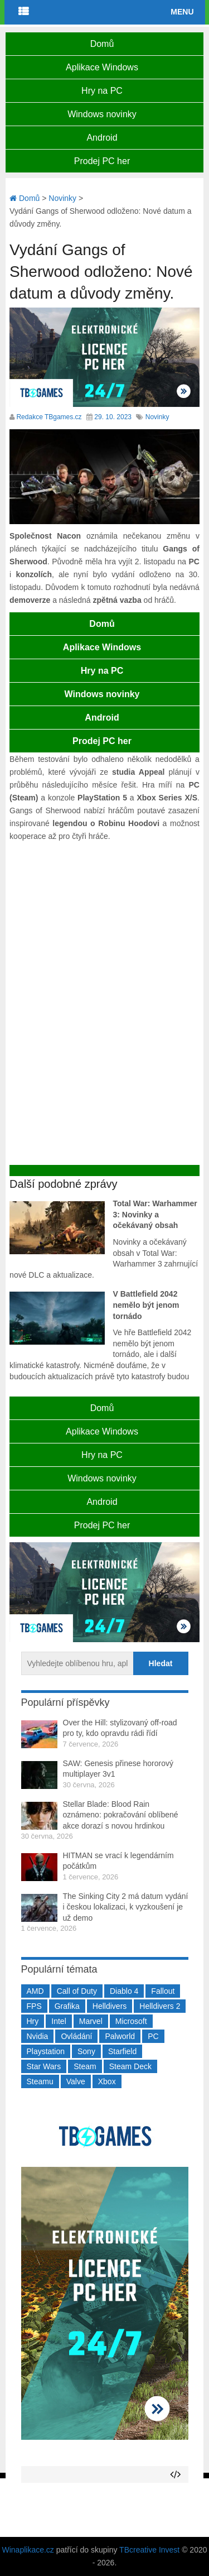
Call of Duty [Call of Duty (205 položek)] (77, 1991)
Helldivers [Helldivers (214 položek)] (110, 2006)
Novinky (157, 417)
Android (101, 137)
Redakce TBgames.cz (48, 417)
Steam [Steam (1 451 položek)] (85, 2066)
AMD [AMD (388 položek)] (35, 1991)
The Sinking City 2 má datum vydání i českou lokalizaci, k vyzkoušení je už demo (125, 1907)
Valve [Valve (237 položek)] (75, 2081)
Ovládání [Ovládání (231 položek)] (76, 2036)
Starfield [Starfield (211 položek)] (122, 2051)
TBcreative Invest (149, 2549)
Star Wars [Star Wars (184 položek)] (44, 2066)
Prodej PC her (102, 161)
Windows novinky (102, 114)
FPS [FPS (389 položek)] (34, 2006)
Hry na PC (102, 90)
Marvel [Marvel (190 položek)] (91, 2021)
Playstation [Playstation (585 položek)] (46, 2051)
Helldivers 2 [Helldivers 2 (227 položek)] (159, 2006)
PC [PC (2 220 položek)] (153, 2036)
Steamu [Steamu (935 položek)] (40, 2081)
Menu (182, 11)
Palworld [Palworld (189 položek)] (120, 2036)
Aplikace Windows (102, 67)
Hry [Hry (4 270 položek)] (33, 2021)
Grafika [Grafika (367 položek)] (67, 2006)
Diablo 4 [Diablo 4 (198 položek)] (124, 1991)
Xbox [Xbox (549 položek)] (107, 2081)
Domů (102, 44)
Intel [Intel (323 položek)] (58, 2021)
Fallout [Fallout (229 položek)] (162, 1991)
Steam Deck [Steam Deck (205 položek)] (130, 2066)
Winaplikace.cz (28, 2549)
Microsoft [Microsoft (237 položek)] (131, 2021)
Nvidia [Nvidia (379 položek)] (37, 2036)
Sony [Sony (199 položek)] (86, 2051)
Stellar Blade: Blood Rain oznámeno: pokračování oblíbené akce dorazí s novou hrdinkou (120, 1815)
